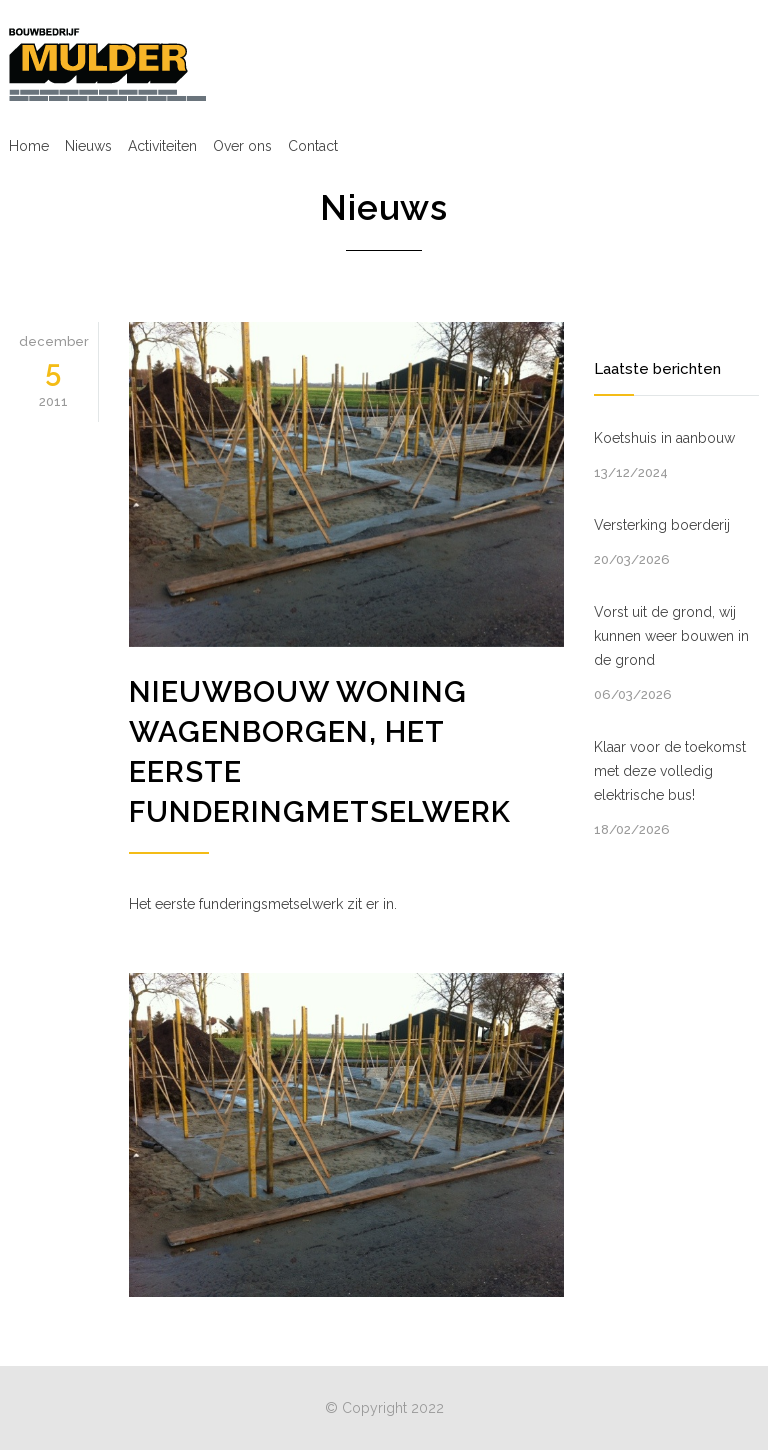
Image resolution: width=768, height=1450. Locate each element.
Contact (313, 146)
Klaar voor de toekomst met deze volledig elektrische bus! (670, 771)
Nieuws (88, 146)
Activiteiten (162, 146)
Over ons (242, 146)
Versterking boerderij (662, 525)
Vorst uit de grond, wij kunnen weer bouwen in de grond (671, 636)
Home (29, 146)
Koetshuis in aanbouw (664, 438)
